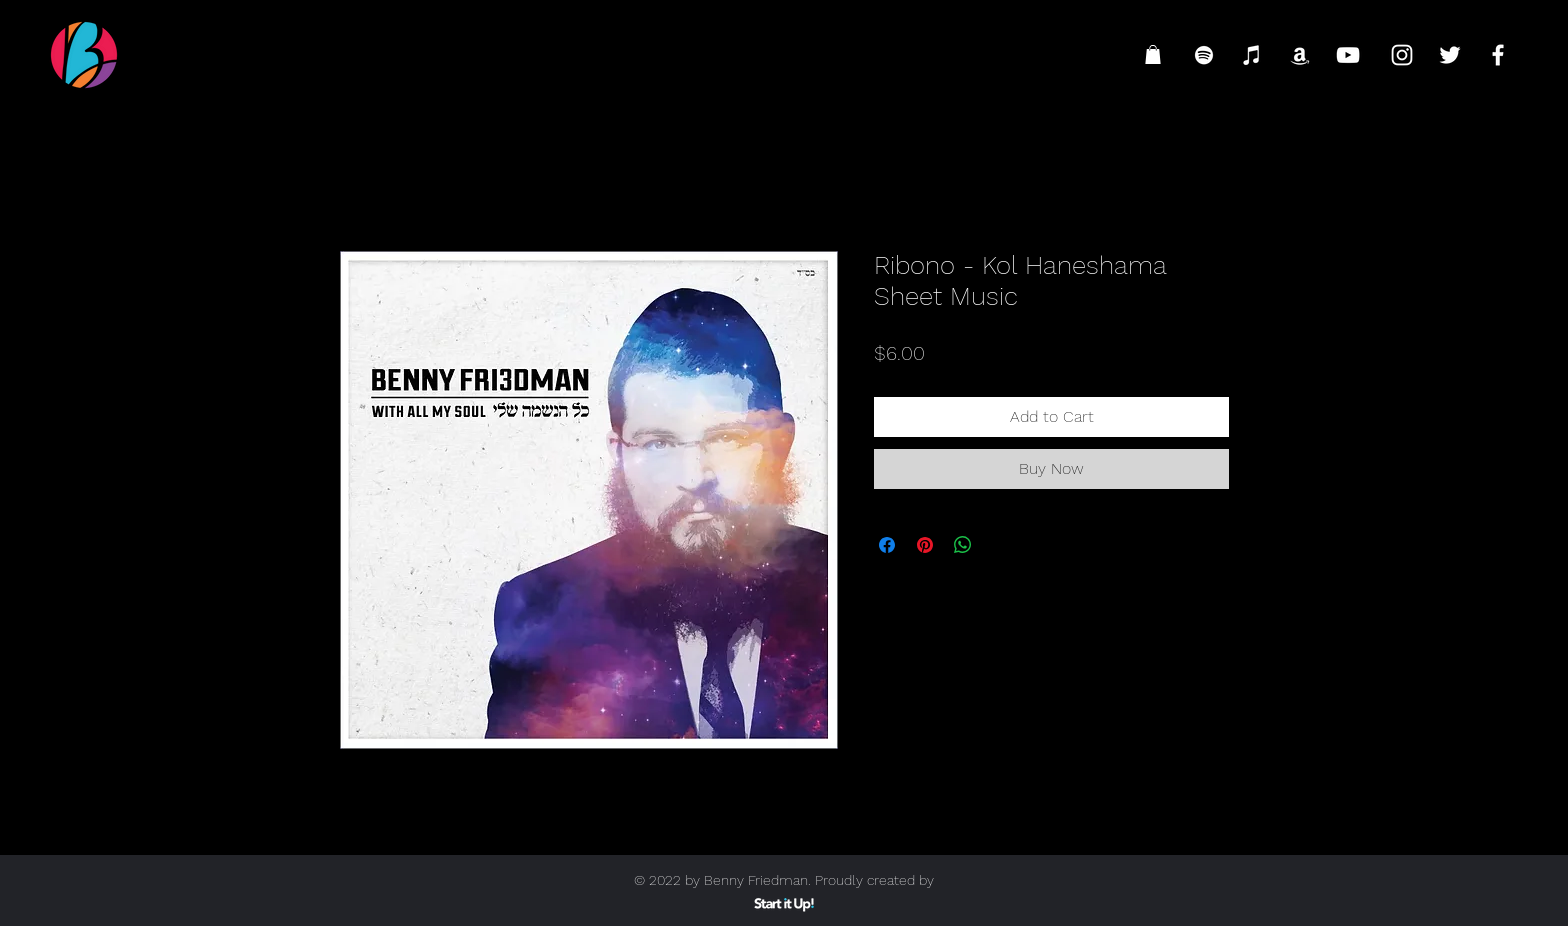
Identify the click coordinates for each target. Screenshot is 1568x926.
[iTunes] (1252, 55)
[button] (1153, 54)
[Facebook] (1498, 55)
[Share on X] (1001, 545)
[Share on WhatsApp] (963, 545)
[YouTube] (1348, 55)
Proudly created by (874, 880)
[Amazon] (1300, 55)
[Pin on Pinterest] (925, 545)
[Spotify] (1204, 55)
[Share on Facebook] (887, 545)
